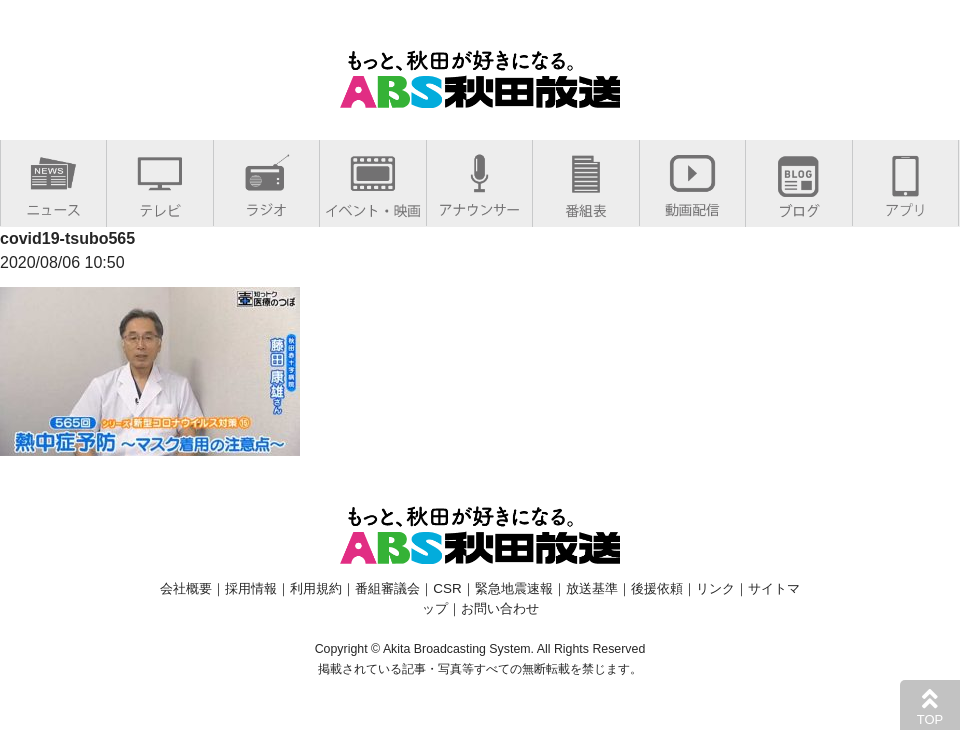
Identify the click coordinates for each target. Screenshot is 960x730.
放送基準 (592, 588)
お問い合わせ (500, 608)
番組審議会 (387, 588)
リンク (715, 588)
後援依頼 (657, 588)
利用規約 (316, 588)
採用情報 (251, 588)
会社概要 (186, 588)
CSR (447, 588)
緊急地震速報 (514, 588)
